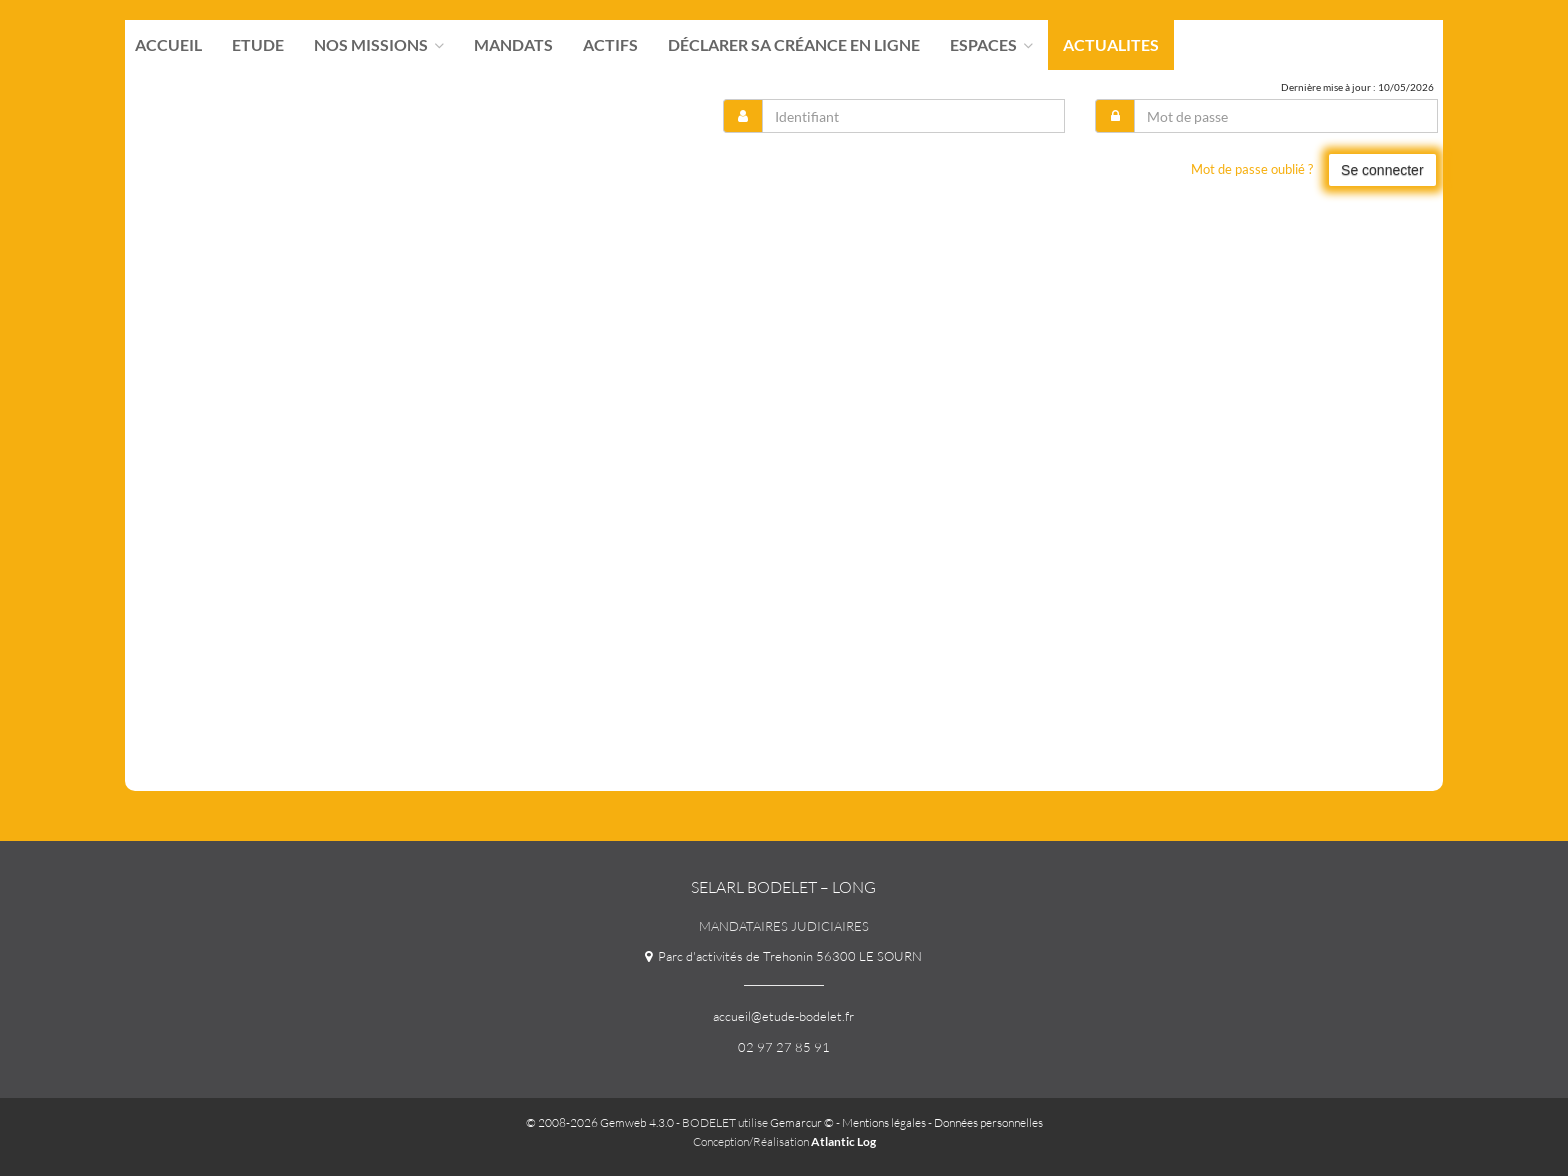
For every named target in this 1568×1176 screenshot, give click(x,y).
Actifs (610, 45)
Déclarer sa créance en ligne (794, 45)
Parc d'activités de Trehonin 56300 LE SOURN (783, 956)
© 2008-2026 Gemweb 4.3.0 (600, 1122)
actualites (1111, 45)
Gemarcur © (802, 1122)
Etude (258, 45)
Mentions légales (884, 1122)
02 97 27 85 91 (784, 1047)
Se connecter (1382, 170)
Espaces (991, 45)
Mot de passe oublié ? (1252, 169)
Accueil (168, 45)
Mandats (513, 45)
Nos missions (379, 45)
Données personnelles (988, 1122)
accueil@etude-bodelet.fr (783, 1016)
